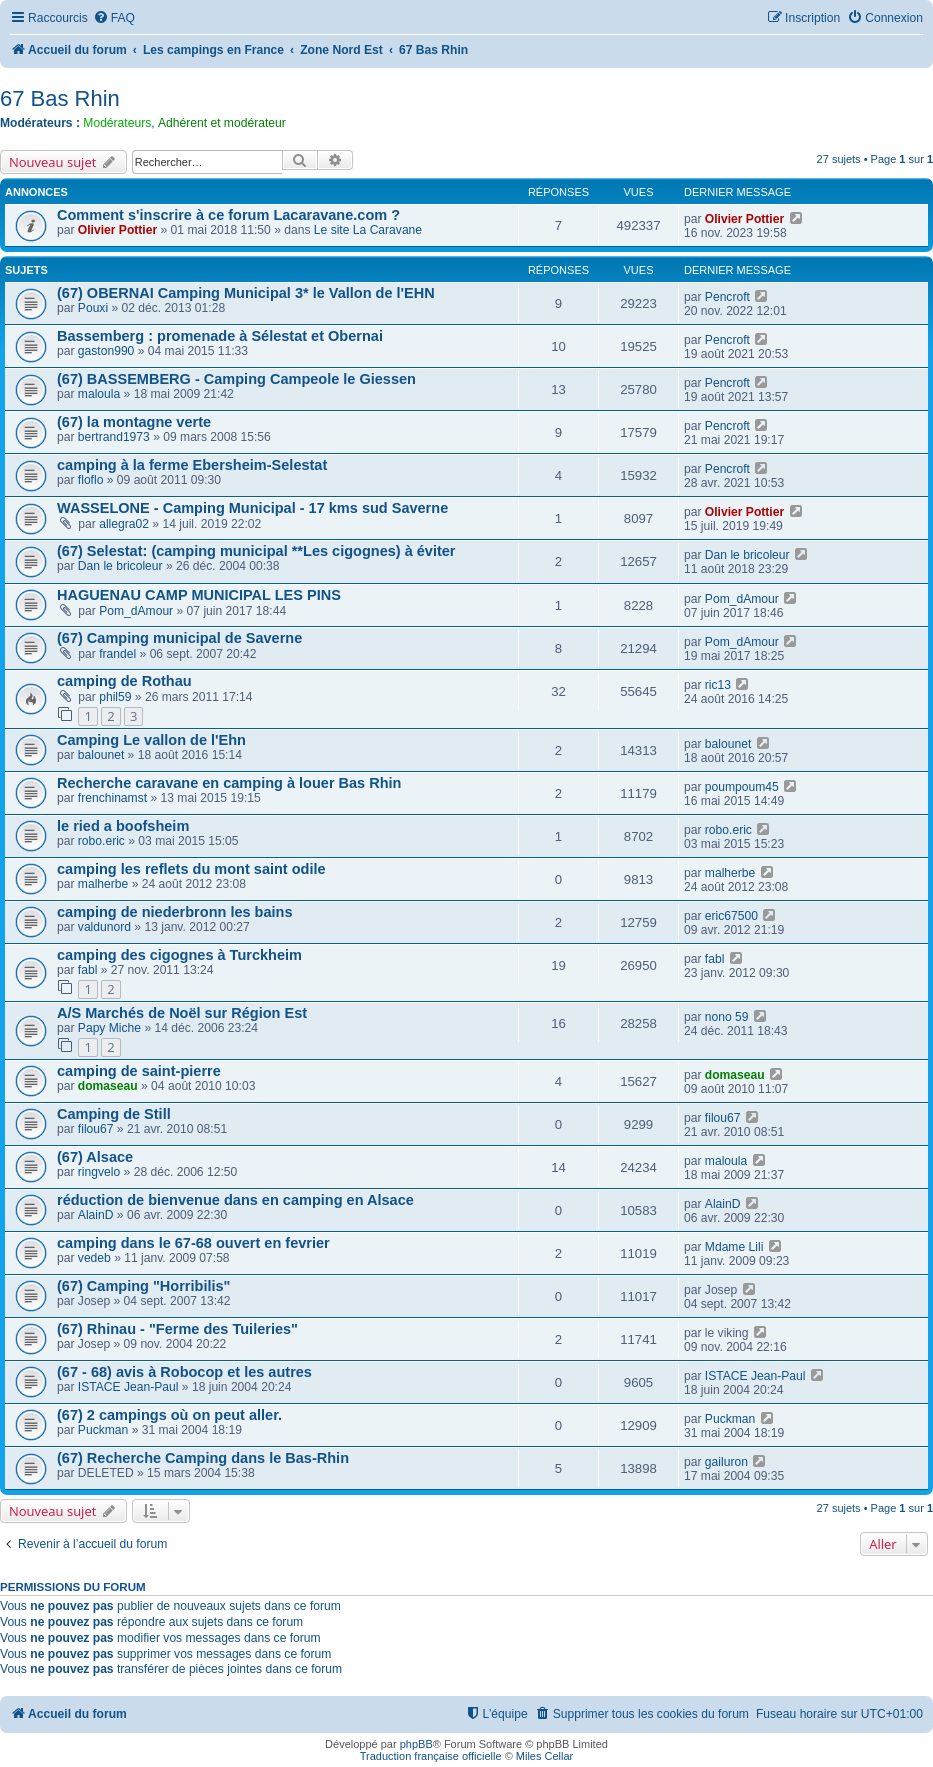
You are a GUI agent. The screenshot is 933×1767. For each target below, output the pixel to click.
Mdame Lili (734, 1247)
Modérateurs (117, 123)
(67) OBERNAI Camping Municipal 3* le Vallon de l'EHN (246, 293)
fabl (88, 970)
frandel (117, 654)
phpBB (416, 1744)
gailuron (726, 1462)
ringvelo (99, 1172)
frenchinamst (112, 798)
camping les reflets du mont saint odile (191, 869)
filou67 (96, 1129)
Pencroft (727, 297)
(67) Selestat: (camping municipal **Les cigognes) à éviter (256, 551)
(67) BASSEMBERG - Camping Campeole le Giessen (236, 379)
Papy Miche (109, 1028)
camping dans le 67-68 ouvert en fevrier (193, 1243)
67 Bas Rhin (60, 98)
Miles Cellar (544, 1756)
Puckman (103, 1430)
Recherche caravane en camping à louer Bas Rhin (229, 783)
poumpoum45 (742, 787)
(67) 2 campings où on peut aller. (169, 1415)
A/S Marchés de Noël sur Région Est (182, 1013)
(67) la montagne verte (134, 422)
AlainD (96, 1215)
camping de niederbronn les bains (175, 912)
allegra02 (124, 524)
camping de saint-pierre (139, 1071)
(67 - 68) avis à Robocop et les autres (184, 1372)
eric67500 (731, 916)
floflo (91, 480)
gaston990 (106, 351)
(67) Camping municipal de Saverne (179, 638)
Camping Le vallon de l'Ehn (151, 740)
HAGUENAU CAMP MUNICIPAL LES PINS (199, 595)
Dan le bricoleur (120, 566)
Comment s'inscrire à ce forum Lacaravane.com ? (228, 215)
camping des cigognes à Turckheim (179, 955)
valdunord (104, 927)
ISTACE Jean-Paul (128, 1387)
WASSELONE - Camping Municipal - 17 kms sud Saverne (252, 508)
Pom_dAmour (136, 611)
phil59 (115, 697)
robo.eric (101, 841)
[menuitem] (114, 18)
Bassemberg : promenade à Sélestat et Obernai (220, 336)
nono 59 (727, 1017)
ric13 (718, 685)
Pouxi (93, 308)
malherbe (103, 884)
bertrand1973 (114, 437)
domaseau (108, 1086)
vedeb (94, 1258)
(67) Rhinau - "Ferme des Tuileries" (177, 1329)
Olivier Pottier (117, 230)
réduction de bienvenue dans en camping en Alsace (235, 1200)
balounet (101, 755)
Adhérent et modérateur (222, 123)
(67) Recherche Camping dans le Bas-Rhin (203, 1458)
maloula (99, 394)
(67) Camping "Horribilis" (143, 1286)
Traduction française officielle (431, 1756)
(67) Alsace (95, 1157)
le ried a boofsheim (123, 826)
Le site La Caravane (368, 230)
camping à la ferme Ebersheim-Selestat (192, 465)
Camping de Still (114, 1114)
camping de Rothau (124, 681)
